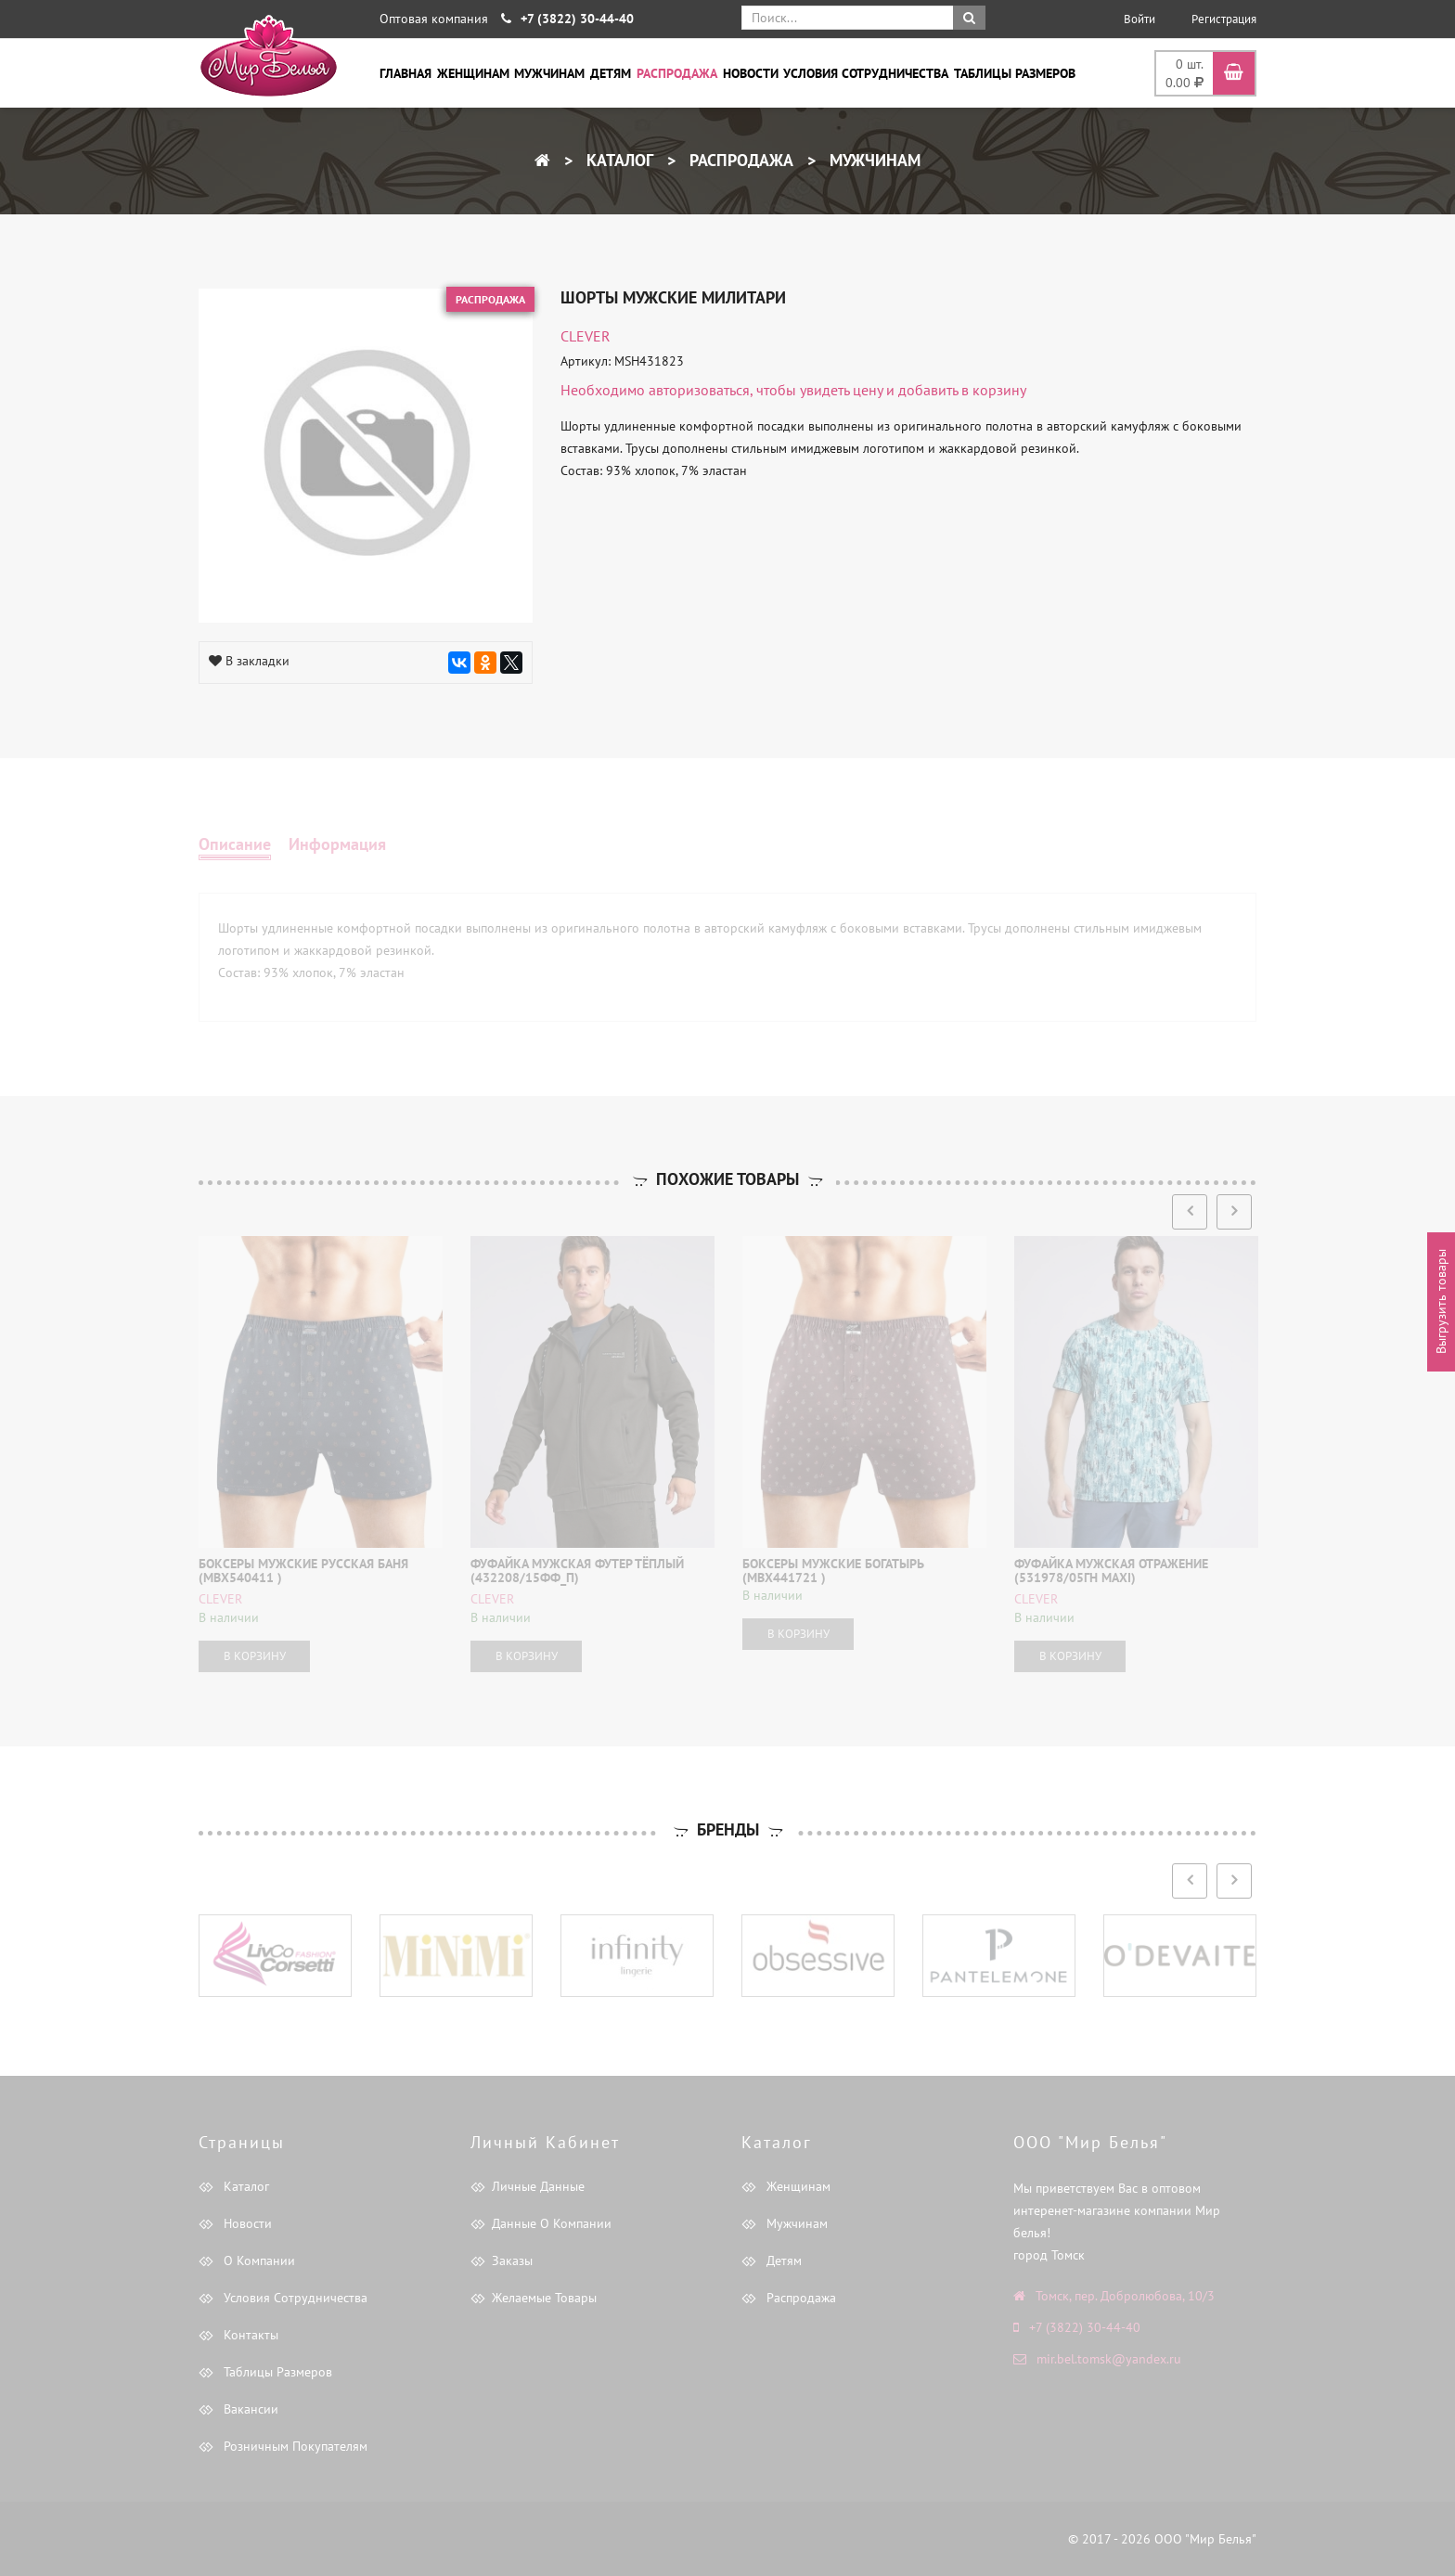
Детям (610, 73)
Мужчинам (549, 73)
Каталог (617, 160)
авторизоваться (699, 389)
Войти (1139, 19)
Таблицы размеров (1014, 73)
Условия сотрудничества (865, 73)
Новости (751, 73)
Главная (405, 73)
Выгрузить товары (1441, 1302)
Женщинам (473, 73)
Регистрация (1223, 19)
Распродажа (677, 73)
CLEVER (585, 336)
